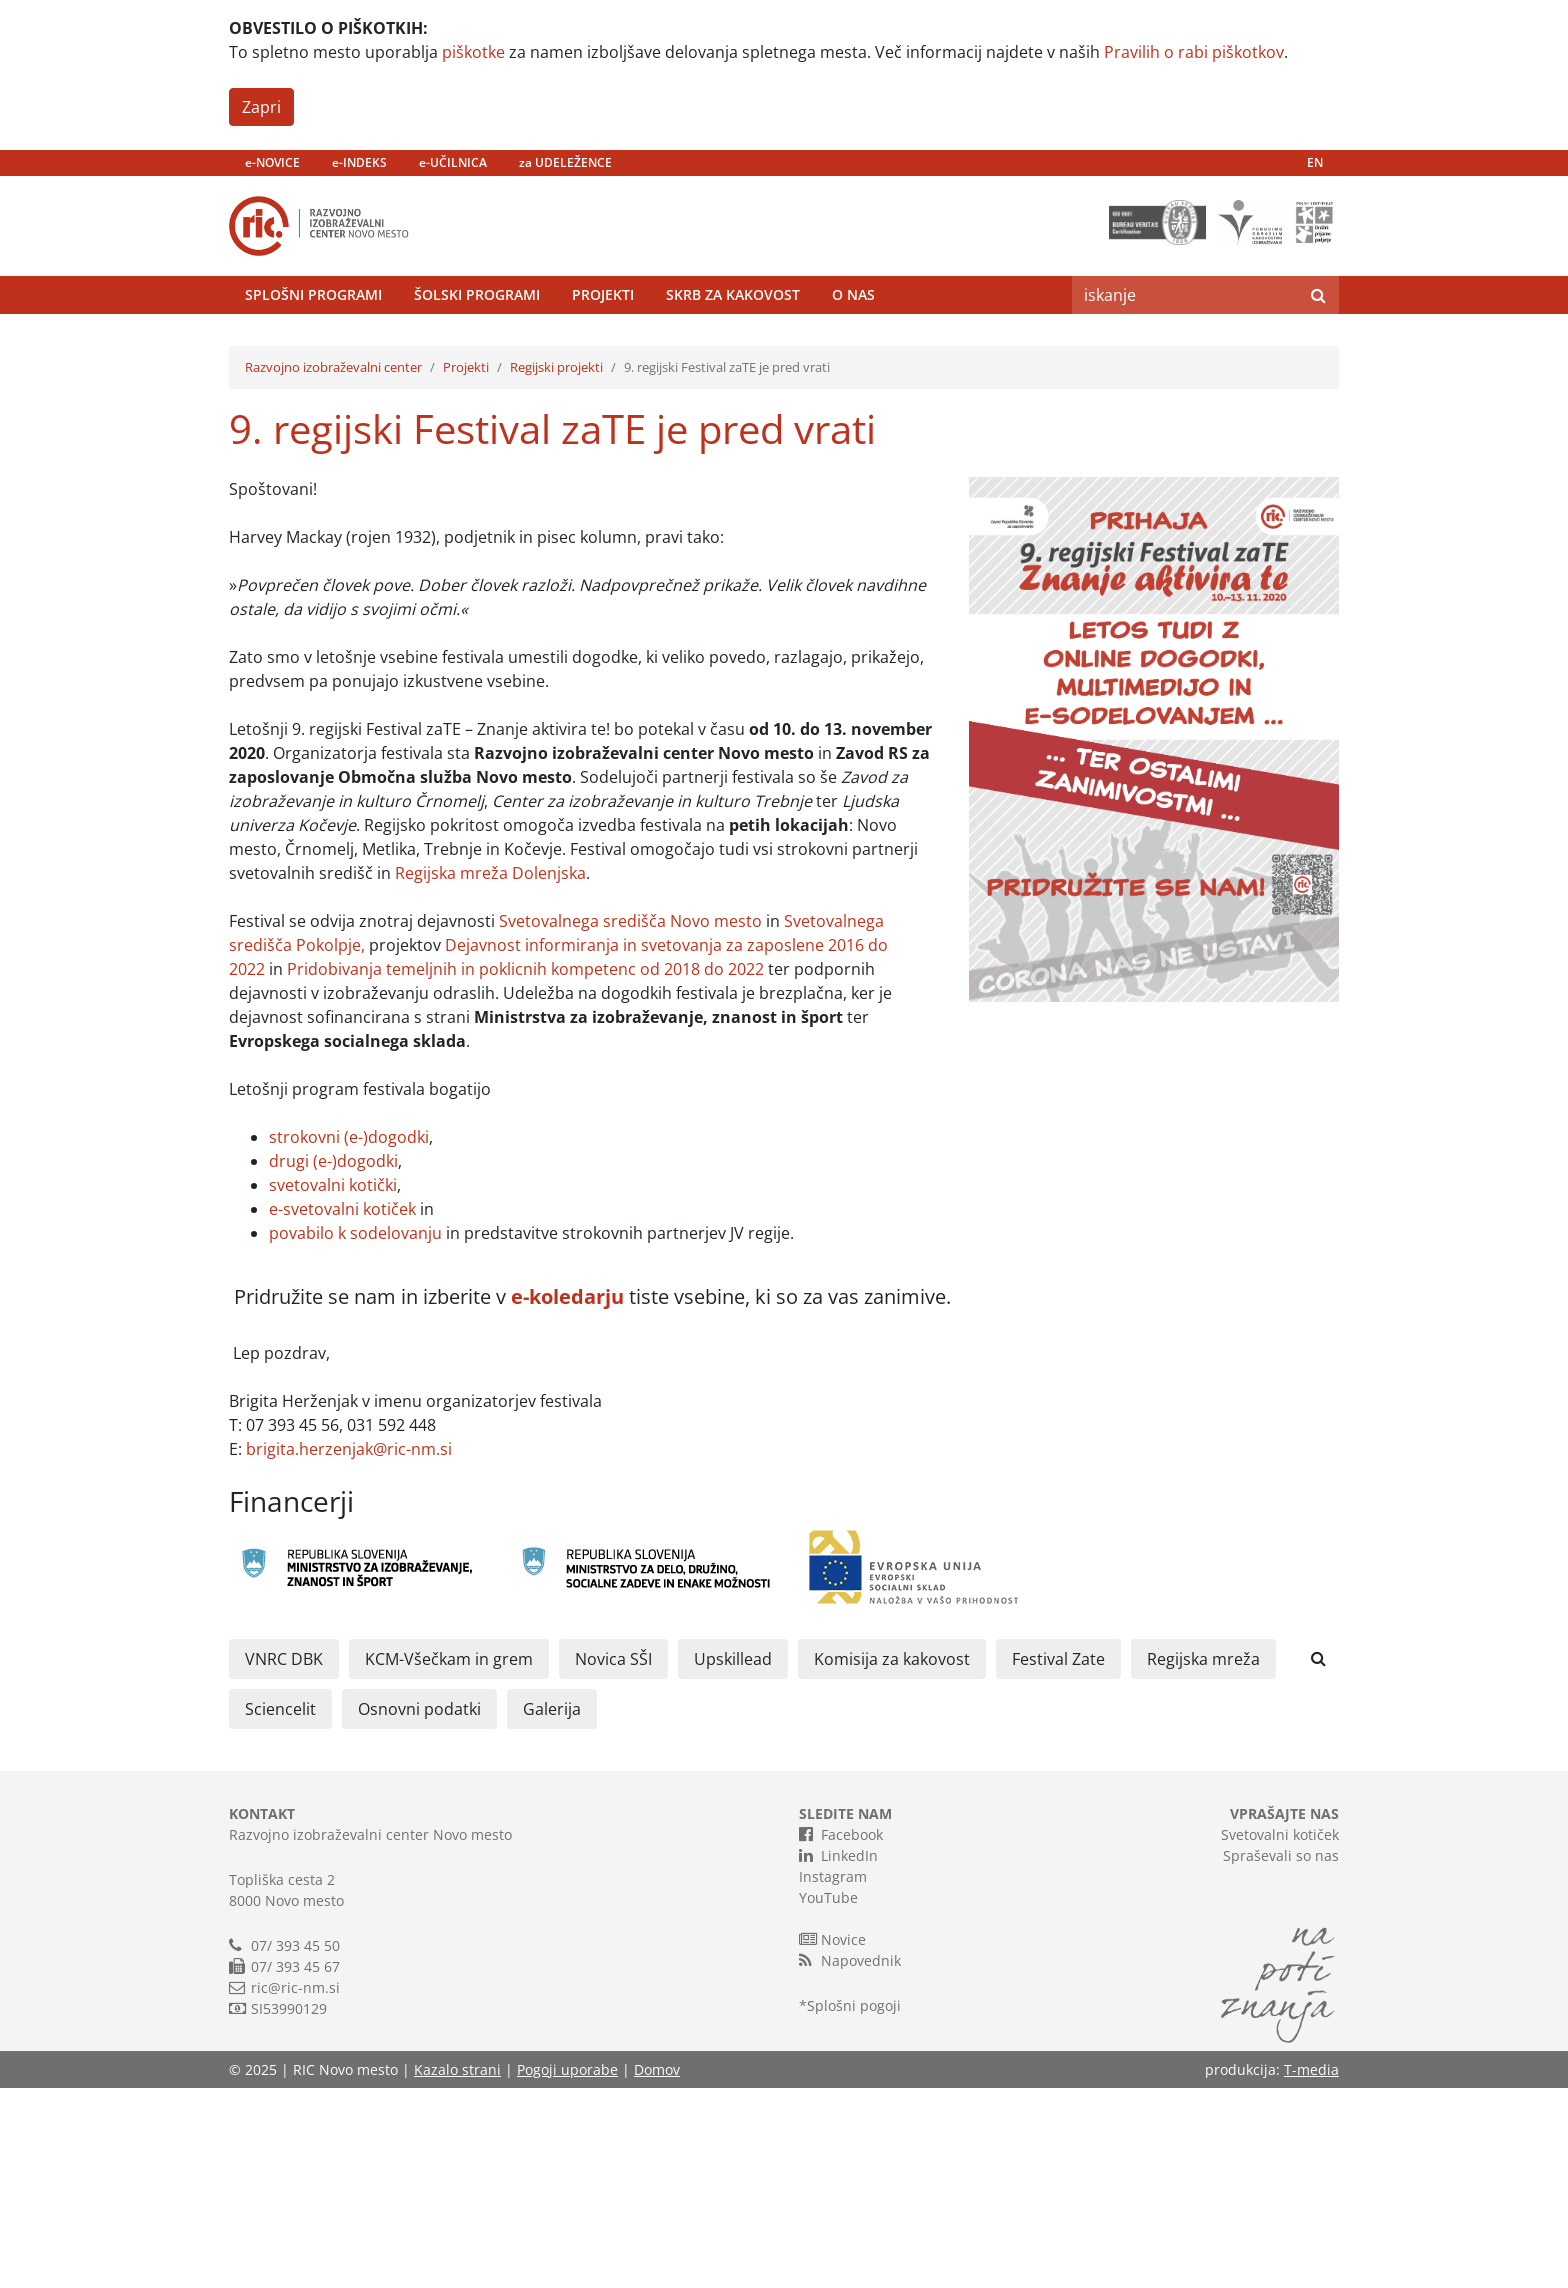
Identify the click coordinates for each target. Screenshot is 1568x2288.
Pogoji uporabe (567, 2269)
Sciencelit (280, 1909)
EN (1315, 162)
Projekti (603, 344)
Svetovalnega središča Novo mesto (630, 1121)
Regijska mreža (1203, 1859)
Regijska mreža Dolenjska (490, 1073)
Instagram (833, 2076)
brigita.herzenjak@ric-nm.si (349, 1649)
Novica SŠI (613, 1859)
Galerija (552, 1909)
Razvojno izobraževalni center (333, 567)
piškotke (473, 52)
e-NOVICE (272, 162)
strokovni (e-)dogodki (349, 1337)
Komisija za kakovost (892, 1859)
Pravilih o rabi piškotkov (1194, 52)
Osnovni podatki (419, 1909)
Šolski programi (477, 344)
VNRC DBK (284, 1859)
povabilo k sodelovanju (355, 1433)
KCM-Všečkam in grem (449, 1859)
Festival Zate (1058, 1859)
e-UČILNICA (453, 162)
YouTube (828, 2097)
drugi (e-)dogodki (333, 1361)
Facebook (841, 2034)
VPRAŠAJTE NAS (1284, 2013)
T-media (1311, 2269)
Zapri (261, 107)
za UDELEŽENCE (565, 162)
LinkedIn (838, 2055)
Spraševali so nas (1281, 2055)
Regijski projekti (556, 567)
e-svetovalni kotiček (342, 1409)
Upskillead (733, 1859)
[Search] (1185, 345)
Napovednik (850, 2160)
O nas (853, 344)
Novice (832, 2139)
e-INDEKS (359, 162)
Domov (657, 2269)
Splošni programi (313, 344)
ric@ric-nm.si (295, 2187)
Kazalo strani (457, 2269)
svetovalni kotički (333, 1385)
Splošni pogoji (854, 2205)
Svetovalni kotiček (1280, 2034)
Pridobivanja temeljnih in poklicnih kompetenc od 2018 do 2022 (525, 1169)
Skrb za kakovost (733, 344)
